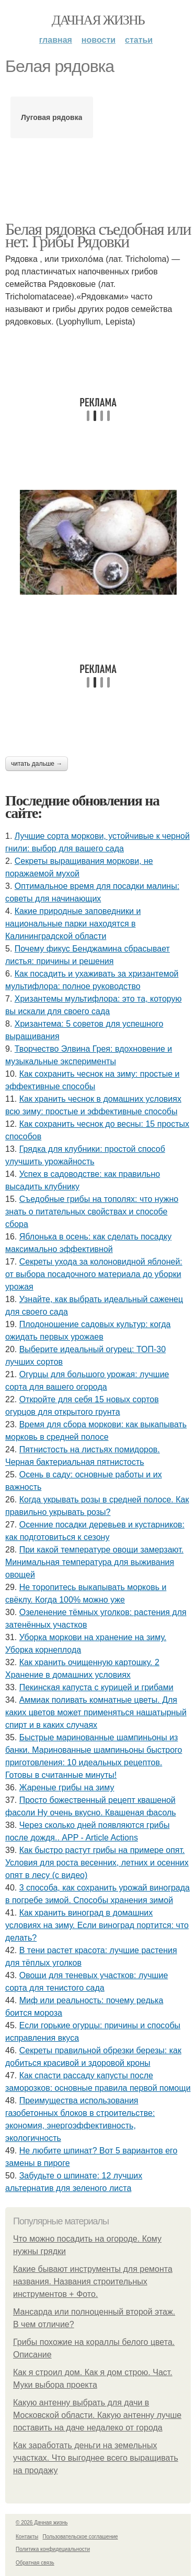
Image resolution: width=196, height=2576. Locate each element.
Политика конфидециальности (53, 2549)
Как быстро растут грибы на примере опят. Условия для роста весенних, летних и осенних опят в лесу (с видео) (97, 1863)
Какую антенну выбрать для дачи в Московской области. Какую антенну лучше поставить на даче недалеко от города (97, 2415)
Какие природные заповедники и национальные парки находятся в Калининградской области (73, 924)
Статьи (139, 39)
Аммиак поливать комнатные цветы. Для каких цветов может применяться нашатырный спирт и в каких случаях (96, 1712)
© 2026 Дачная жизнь (41, 2522)
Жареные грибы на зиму (66, 1787)
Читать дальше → (36, 763)
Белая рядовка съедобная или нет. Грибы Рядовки (98, 235)
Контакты (27, 2536)
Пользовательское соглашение (80, 2536)
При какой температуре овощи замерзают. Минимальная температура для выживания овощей (94, 1562)
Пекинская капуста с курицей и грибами (96, 1687)
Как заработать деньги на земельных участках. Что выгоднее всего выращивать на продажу (95, 2458)
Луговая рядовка (51, 117)
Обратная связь (35, 2563)
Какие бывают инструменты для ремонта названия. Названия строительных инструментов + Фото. (92, 2281)
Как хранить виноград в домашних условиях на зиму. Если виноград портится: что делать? (97, 1925)
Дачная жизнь (98, 20)
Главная (55, 39)
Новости (99, 39)
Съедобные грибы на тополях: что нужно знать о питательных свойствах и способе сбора (91, 1212)
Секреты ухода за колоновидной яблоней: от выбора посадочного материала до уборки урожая (93, 1274)
